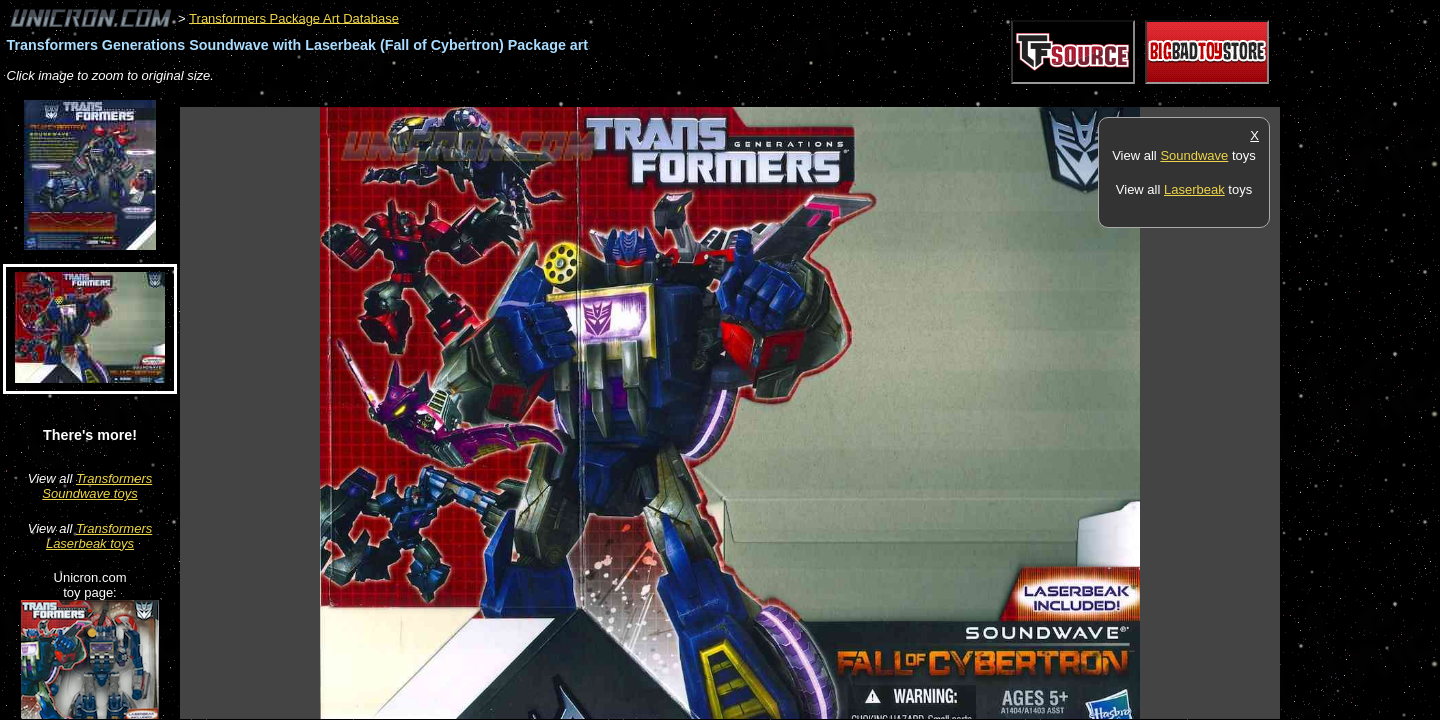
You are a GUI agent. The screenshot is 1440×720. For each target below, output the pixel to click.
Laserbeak (1194, 189)
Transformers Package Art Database (294, 17)
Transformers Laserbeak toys (99, 536)
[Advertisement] (544, 96)
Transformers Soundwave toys (97, 486)
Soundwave (1194, 155)
